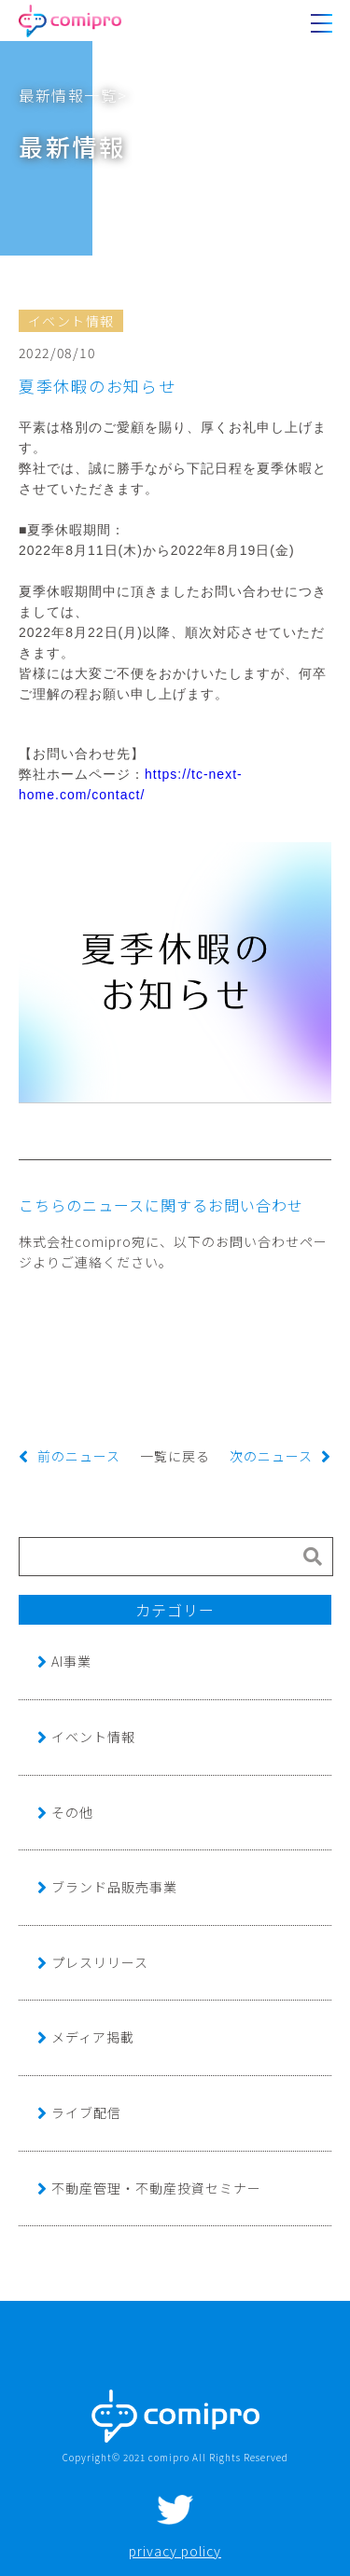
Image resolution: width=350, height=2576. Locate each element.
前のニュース (78, 1456)
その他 (72, 1812)
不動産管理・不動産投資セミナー (156, 2188)
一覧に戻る (175, 1455)
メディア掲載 (92, 2037)
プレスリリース (99, 1962)
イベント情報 (93, 1736)
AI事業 (71, 1661)
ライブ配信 (86, 2112)
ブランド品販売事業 (114, 1886)
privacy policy (175, 2550)
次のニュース (271, 1456)
